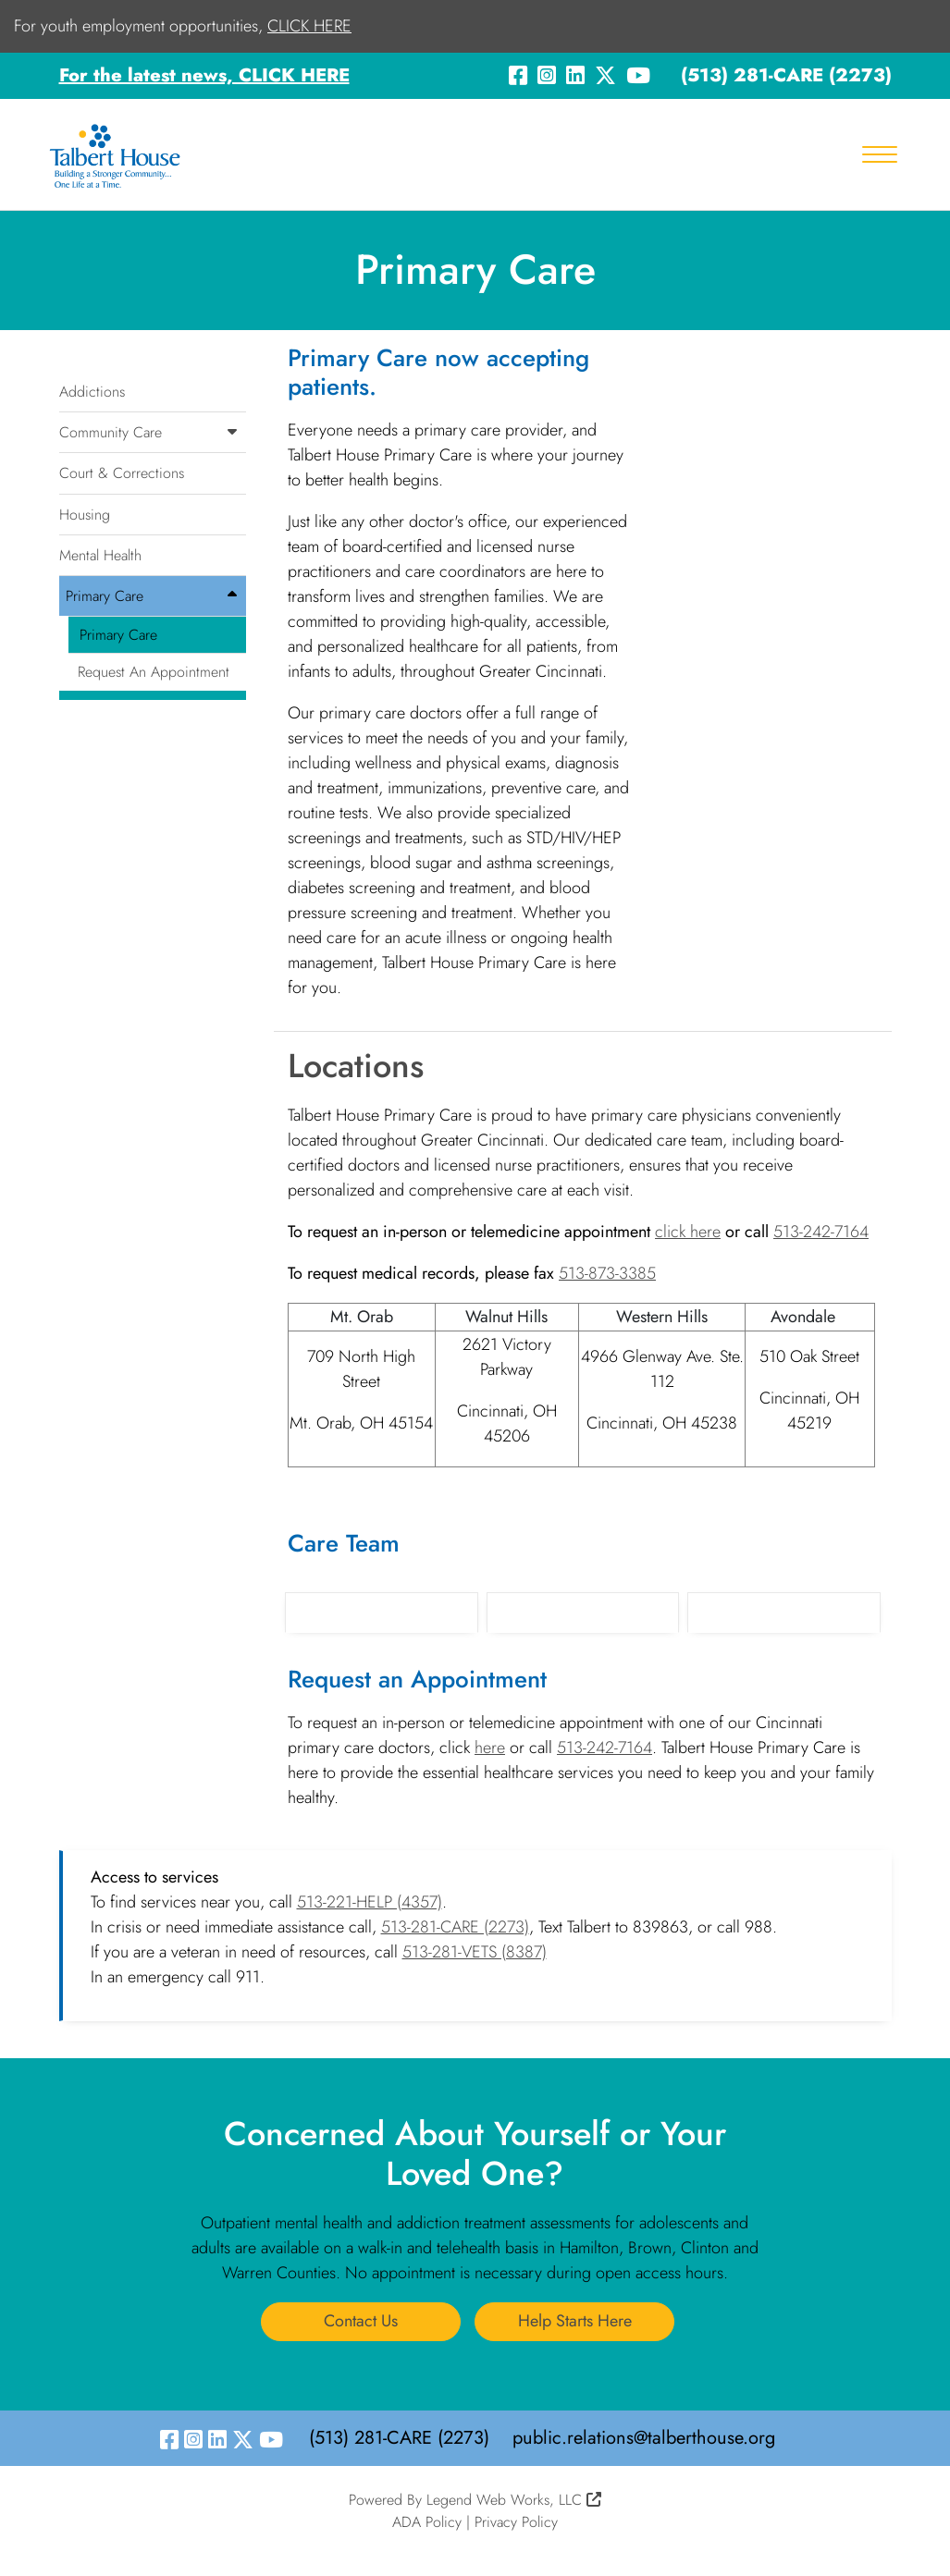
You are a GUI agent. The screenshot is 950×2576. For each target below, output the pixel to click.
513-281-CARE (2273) (455, 1927)
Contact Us (361, 2321)
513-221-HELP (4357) (369, 1902)
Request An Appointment (153, 671)
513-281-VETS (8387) (474, 1952)
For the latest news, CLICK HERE (204, 75)
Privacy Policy (516, 2522)
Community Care (153, 432)
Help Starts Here (575, 2321)
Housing (84, 514)
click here (688, 1232)
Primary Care (156, 596)
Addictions (92, 391)
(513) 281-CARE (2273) (786, 75)
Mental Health (100, 555)
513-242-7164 (821, 1232)
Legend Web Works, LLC (513, 2499)
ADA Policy (427, 2522)
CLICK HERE (309, 26)
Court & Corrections (121, 473)
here (490, 1748)
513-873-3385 (607, 1273)
